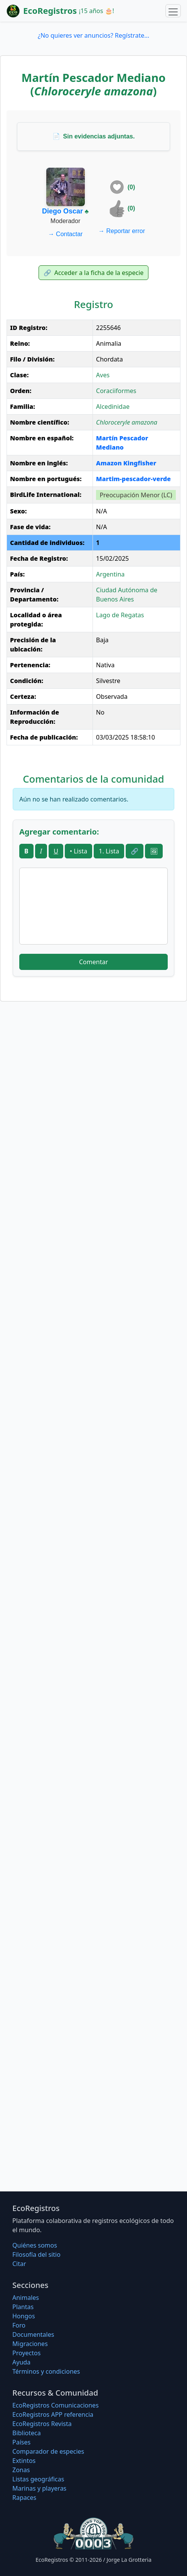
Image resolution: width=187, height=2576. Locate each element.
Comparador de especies (48, 2451)
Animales (25, 2297)
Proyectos (26, 2353)
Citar (19, 2263)
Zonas (21, 2470)
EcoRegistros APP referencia (52, 2414)
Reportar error (121, 231)
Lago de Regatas (120, 615)
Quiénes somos (34, 2245)
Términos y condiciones (46, 2371)
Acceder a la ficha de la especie (94, 272)
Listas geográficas (38, 2479)
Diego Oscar (62, 211)
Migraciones (30, 2343)
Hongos (23, 2316)
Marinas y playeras (39, 2488)
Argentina (110, 574)
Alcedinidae (113, 406)
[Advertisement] (93, 1113)
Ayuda (21, 2362)
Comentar (93, 962)
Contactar (65, 234)
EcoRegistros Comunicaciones (55, 2405)
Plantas (23, 2307)
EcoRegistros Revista (42, 2423)
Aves (103, 375)
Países (21, 2442)
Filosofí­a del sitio (36, 2254)
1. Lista (109, 851)
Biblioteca (26, 2433)
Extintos (23, 2460)
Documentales (33, 2334)
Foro (18, 2325)
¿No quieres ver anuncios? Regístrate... (93, 35)
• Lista (78, 851)
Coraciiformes (116, 391)
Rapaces (24, 2497)
